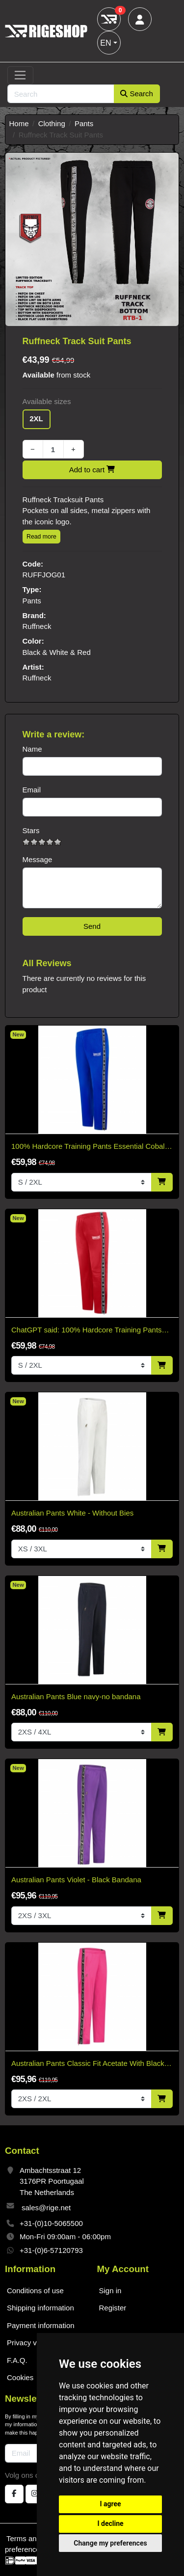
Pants (84, 123)
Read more (41, 536)
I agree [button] (110, 2504)
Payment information (41, 2325)
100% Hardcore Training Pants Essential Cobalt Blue (89, 1147)
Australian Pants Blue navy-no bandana (76, 1696)
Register (113, 2308)
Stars (31, 830)
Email (32, 790)
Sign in (110, 2290)
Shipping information (40, 2308)
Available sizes (47, 401)
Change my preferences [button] (110, 2543)
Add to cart (92, 469)
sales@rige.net (46, 2207)
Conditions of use (35, 2290)
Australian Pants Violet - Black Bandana (76, 1879)
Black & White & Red (57, 652)
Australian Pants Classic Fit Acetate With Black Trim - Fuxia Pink (87, 2064)
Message (38, 859)
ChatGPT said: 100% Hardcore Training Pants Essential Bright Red (86, 1331)
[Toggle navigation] (20, 75)
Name (32, 749)
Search (136, 93)
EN (105, 43)
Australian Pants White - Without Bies (72, 1513)
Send (92, 926)
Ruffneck (37, 626)
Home (19, 123)
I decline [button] (110, 2523)
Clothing (51, 123)
